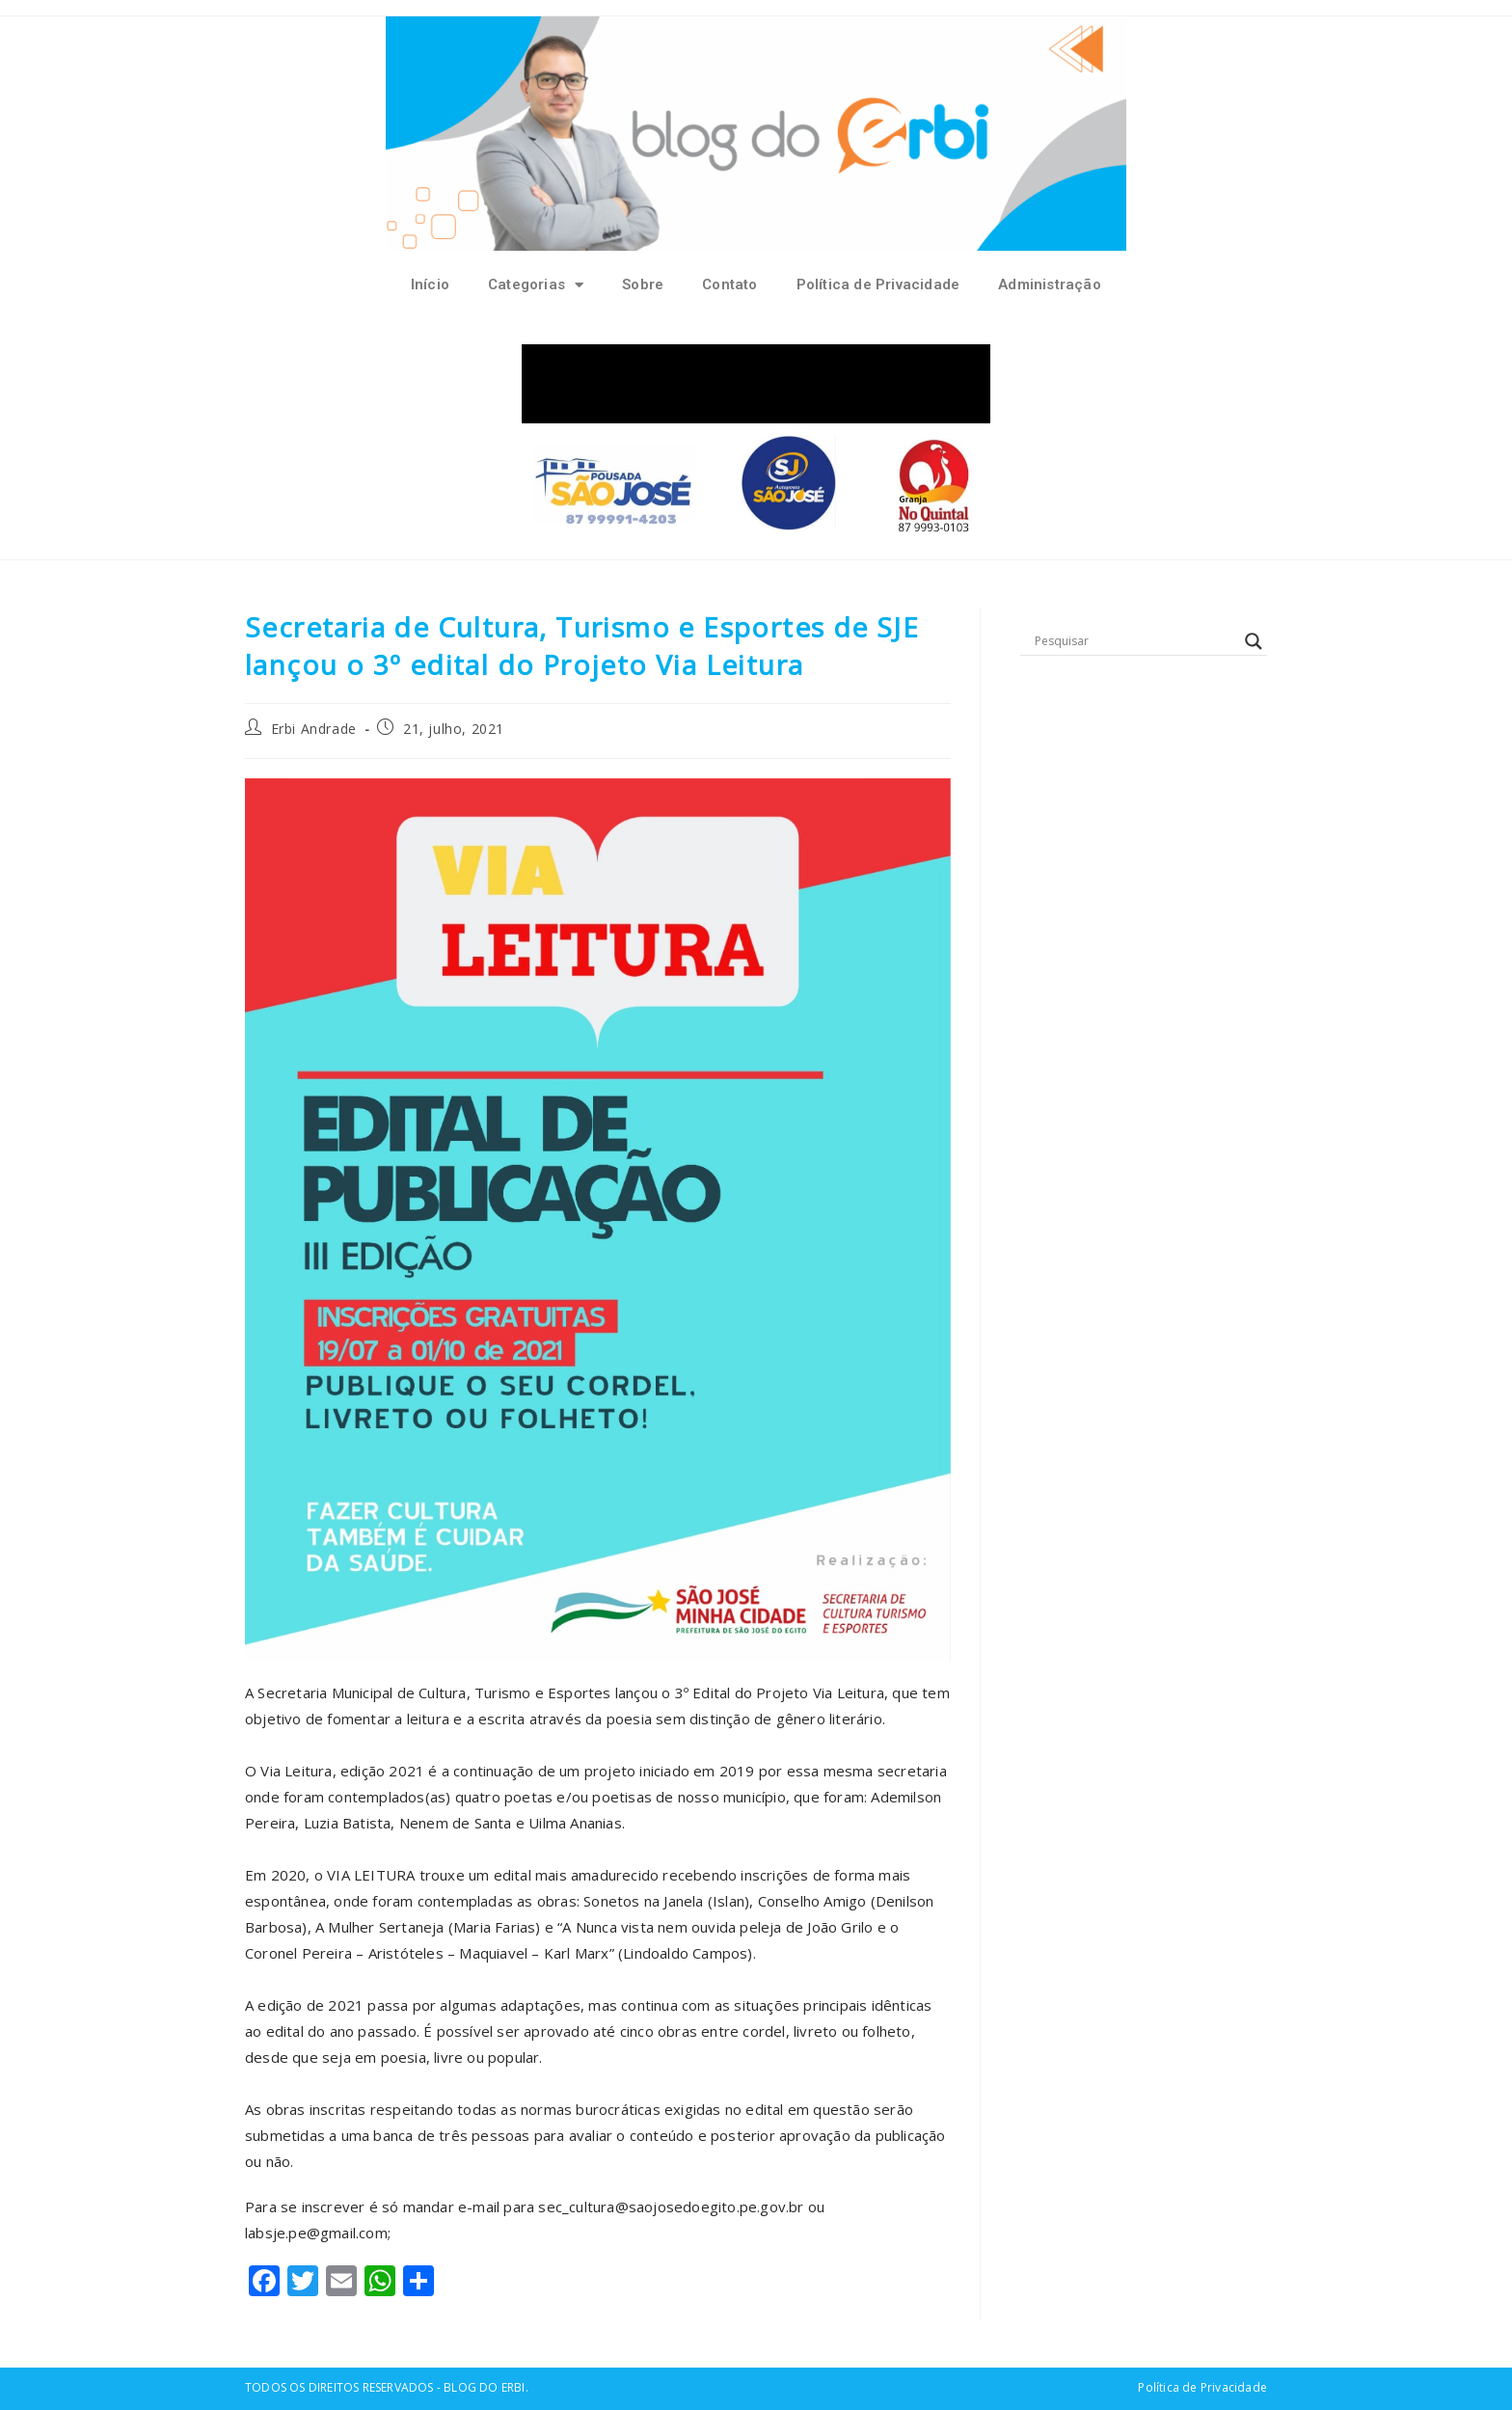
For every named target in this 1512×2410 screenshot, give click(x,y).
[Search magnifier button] (1253, 641)
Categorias (535, 285)
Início (430, 284)
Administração (1049, 284)
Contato (729, 284)
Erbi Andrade (314, 728)
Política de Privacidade (878, 284)
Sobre (642, 284)
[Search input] (1135, 641)
